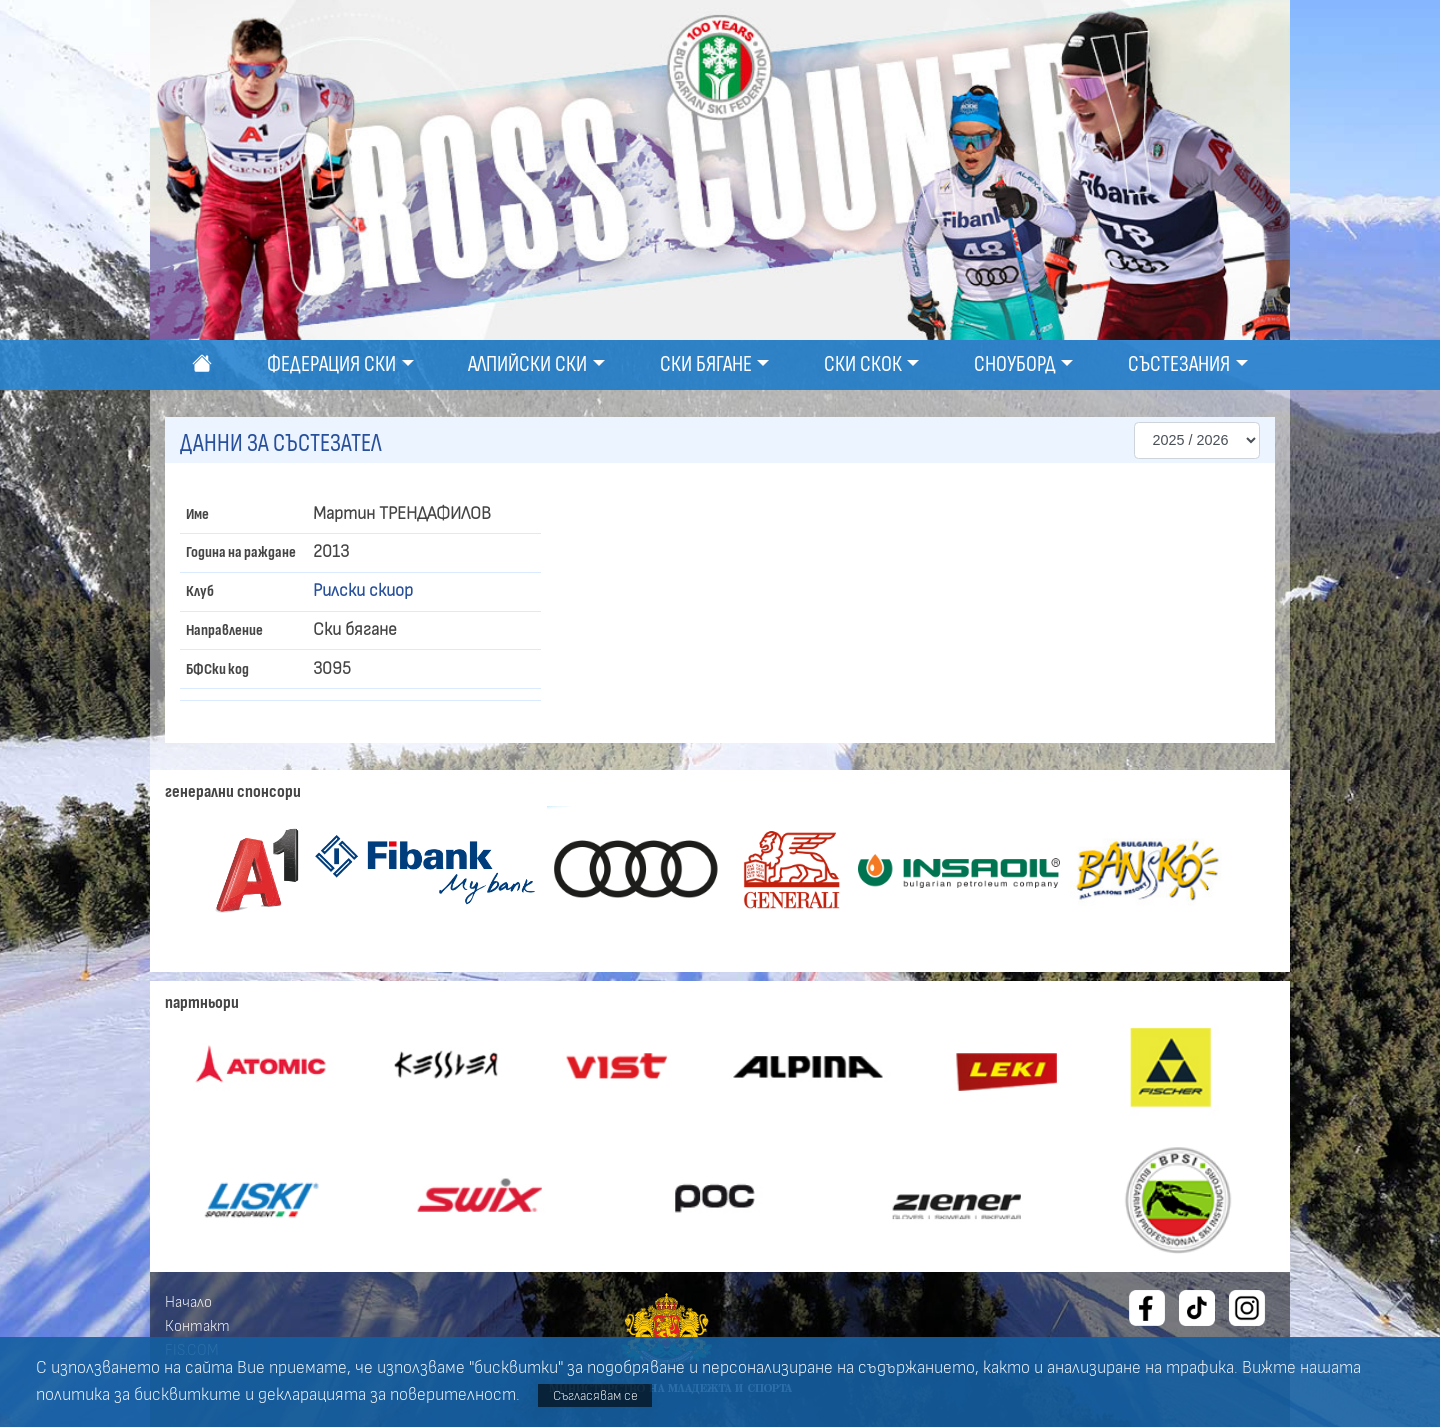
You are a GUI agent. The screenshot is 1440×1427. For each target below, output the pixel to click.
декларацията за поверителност (387, 1395)
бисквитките (187, 1395)
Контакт (197, 1326)
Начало (188, 1302)
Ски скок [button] (863, 364)
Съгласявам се (595, 1395)
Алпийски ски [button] (527, 364)
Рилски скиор (363, 591)
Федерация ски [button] (331, 364)
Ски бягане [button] (706, 364)
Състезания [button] (1179, 364)
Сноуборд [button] (1015, 364)
